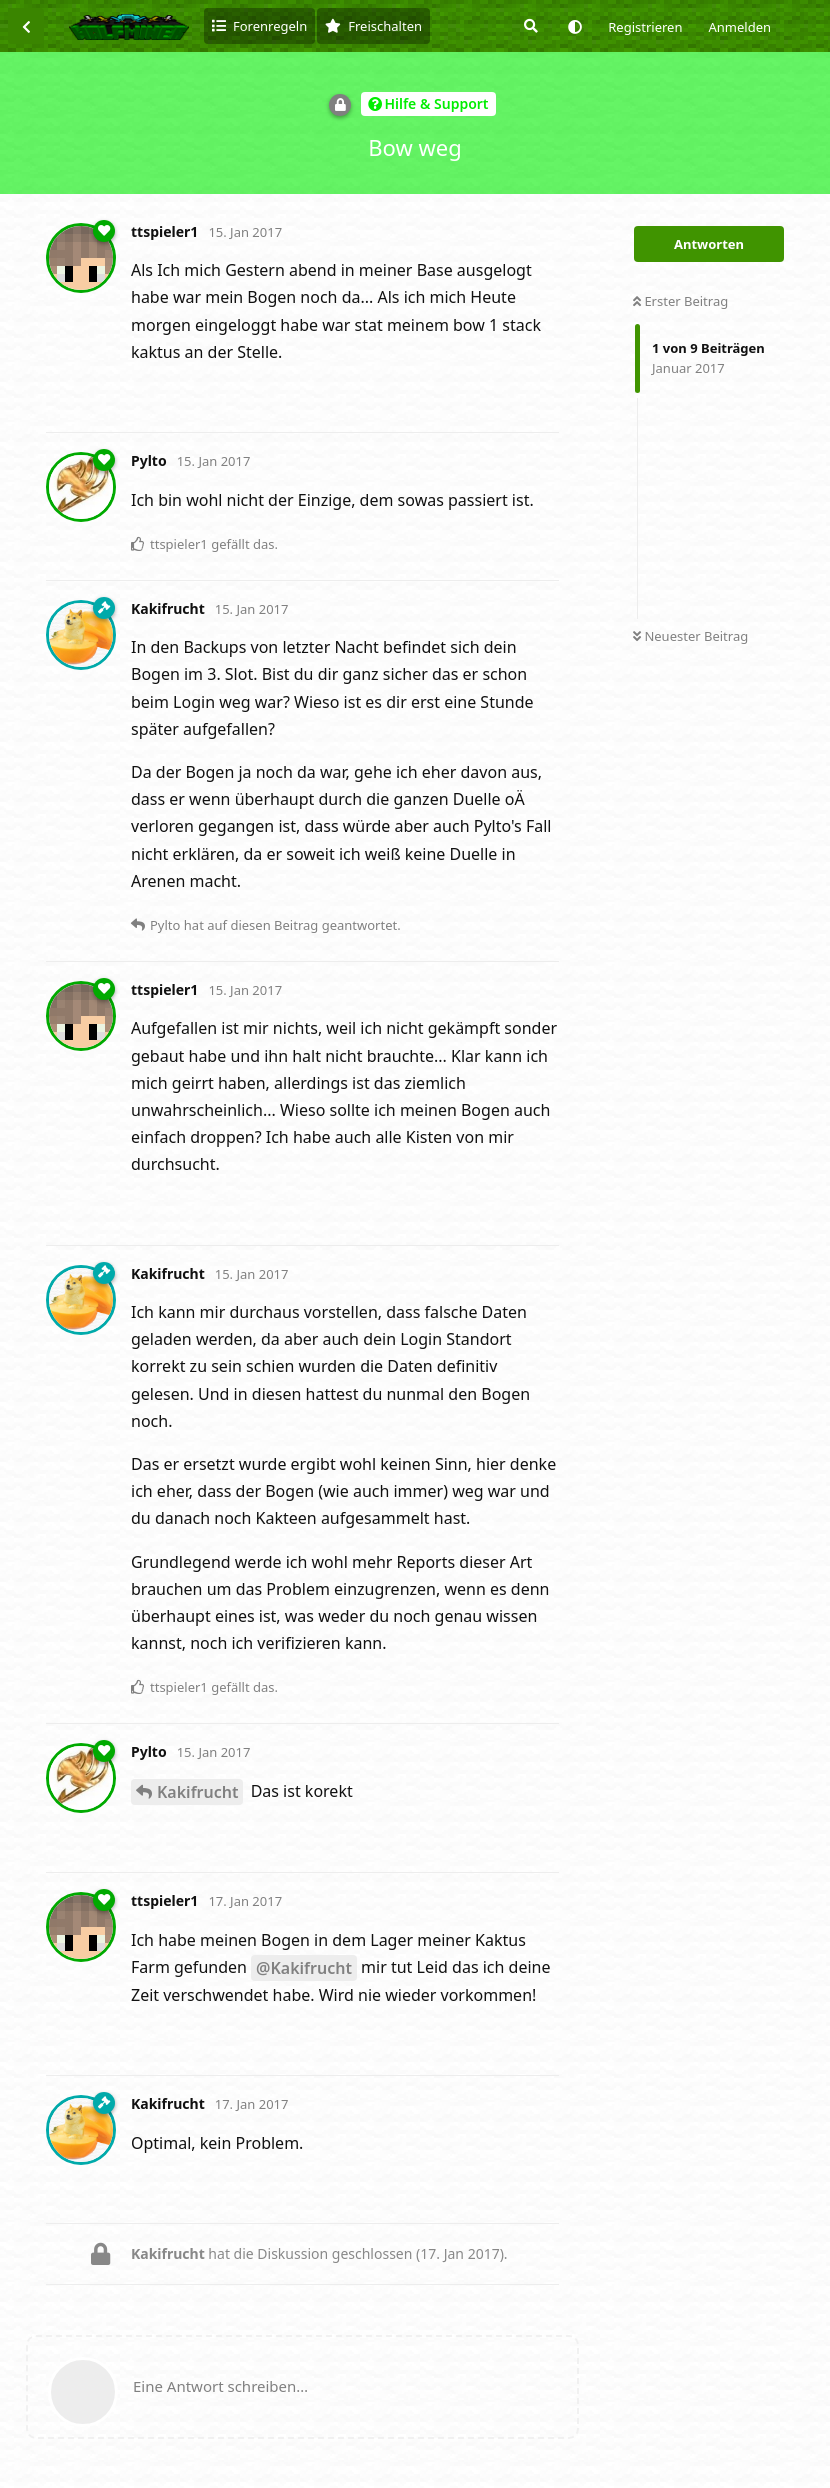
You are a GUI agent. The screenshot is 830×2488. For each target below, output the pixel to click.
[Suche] (529, 26)
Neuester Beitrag (690, 636)
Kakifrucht (197, 1792)
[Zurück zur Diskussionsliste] (26, 26)
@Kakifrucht (304, 1968)
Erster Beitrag (680, 301)
